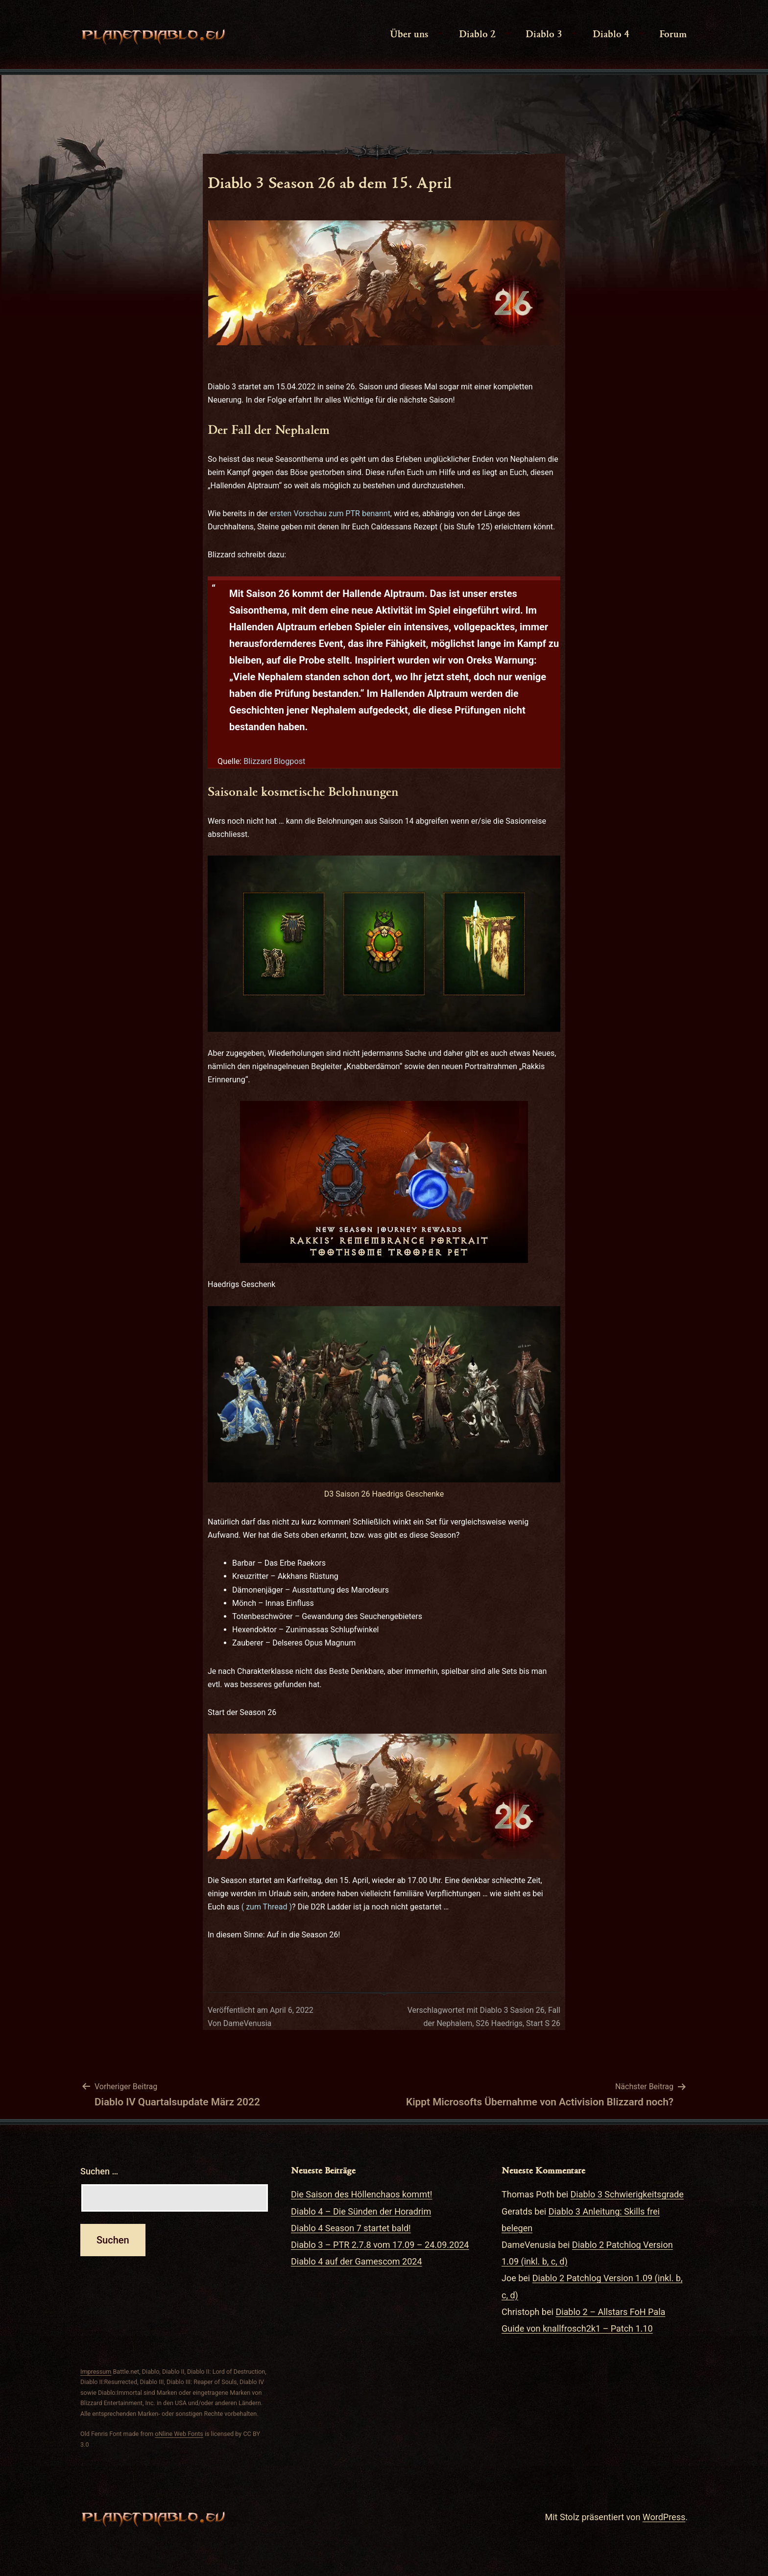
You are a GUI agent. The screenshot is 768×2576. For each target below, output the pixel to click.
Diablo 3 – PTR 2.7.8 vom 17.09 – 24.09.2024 (380, 2245)
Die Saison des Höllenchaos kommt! (361, 2194)
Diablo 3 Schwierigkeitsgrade (627, 2194)
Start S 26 (543, 2023)
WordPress (664, 2517)
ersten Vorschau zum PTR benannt (330, 513)
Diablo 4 (611, 33)
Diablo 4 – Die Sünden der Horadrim (361, 2211)
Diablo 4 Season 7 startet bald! (351, 2228)
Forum (673, 33)
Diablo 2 (477, 33)
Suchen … (99, 2171)
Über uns (409, 33)
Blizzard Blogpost (274, 761)
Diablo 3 (544, 33)
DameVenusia (247, 2023)
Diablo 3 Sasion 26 (512, 2010)
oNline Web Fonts (179, 2433)
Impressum (95, 2371)
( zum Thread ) (266, 1906)
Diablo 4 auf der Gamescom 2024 (356, 2261)
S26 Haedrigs (499, 2023)
